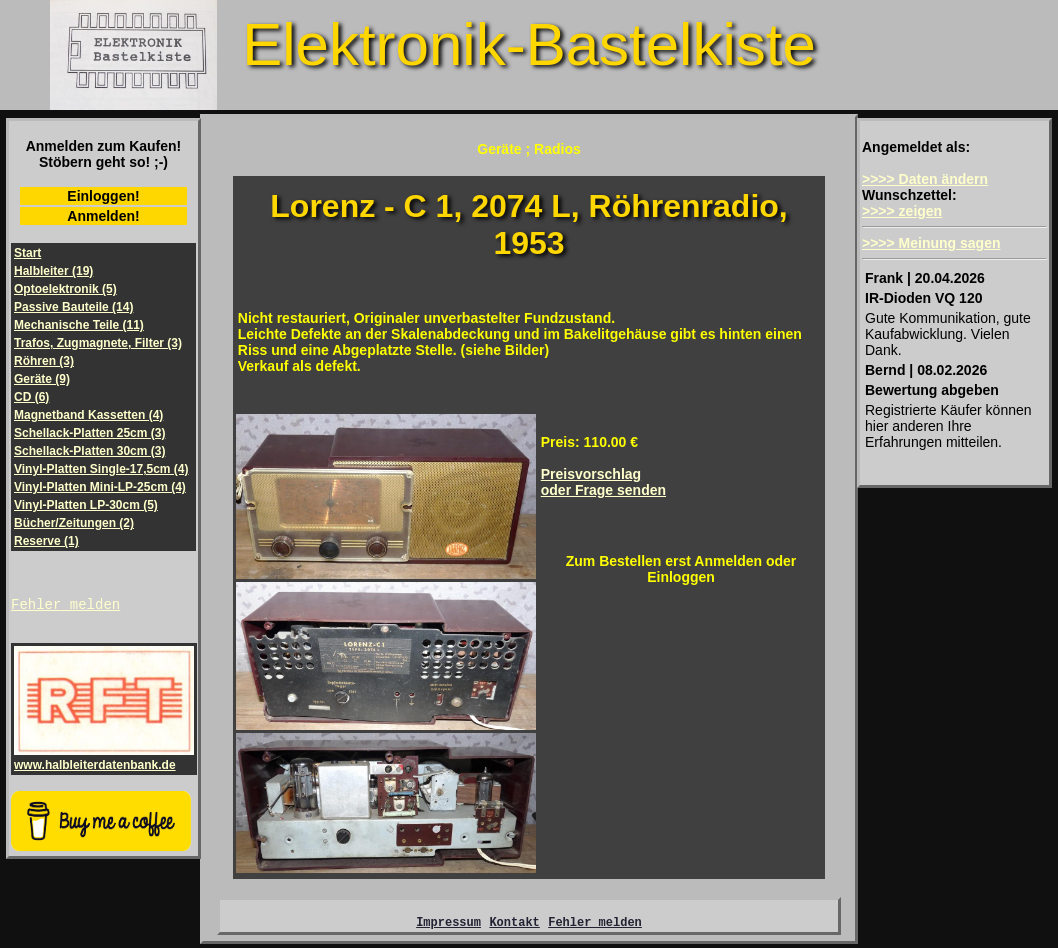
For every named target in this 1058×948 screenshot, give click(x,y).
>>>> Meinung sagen (931, 243)
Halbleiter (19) (53, 271)
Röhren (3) (44, 361)
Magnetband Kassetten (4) (88, 415)
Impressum (448, 924)
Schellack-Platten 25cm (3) (89, 433)
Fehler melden (65, 606)
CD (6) (31, 397)
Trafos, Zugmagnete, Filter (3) (98, 343)
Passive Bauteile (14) (73, 307)
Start (27, 253)
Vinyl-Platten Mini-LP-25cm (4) (100, 487)
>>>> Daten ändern (925, 179)
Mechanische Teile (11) (79, 325)
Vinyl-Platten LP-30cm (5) (86, 505)
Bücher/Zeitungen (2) (74, 523)
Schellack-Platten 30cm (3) (89, 451)
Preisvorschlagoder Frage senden (603, 482)
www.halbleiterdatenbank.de (104, 761)
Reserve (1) (46, 541)
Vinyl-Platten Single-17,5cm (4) (101, 469)
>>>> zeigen (902, 211)
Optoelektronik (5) (65, 289)
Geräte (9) (42, 379)
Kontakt (514, 924)
